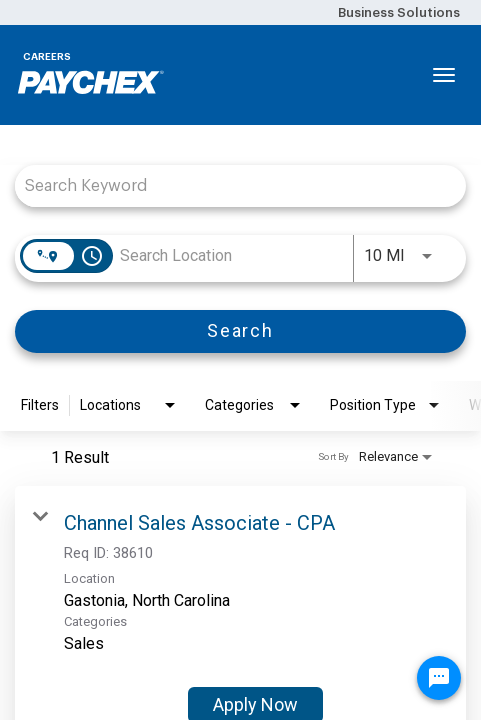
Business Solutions (399, 12)
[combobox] (230, 185)
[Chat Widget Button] (439, 678)
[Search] (240, 331)
